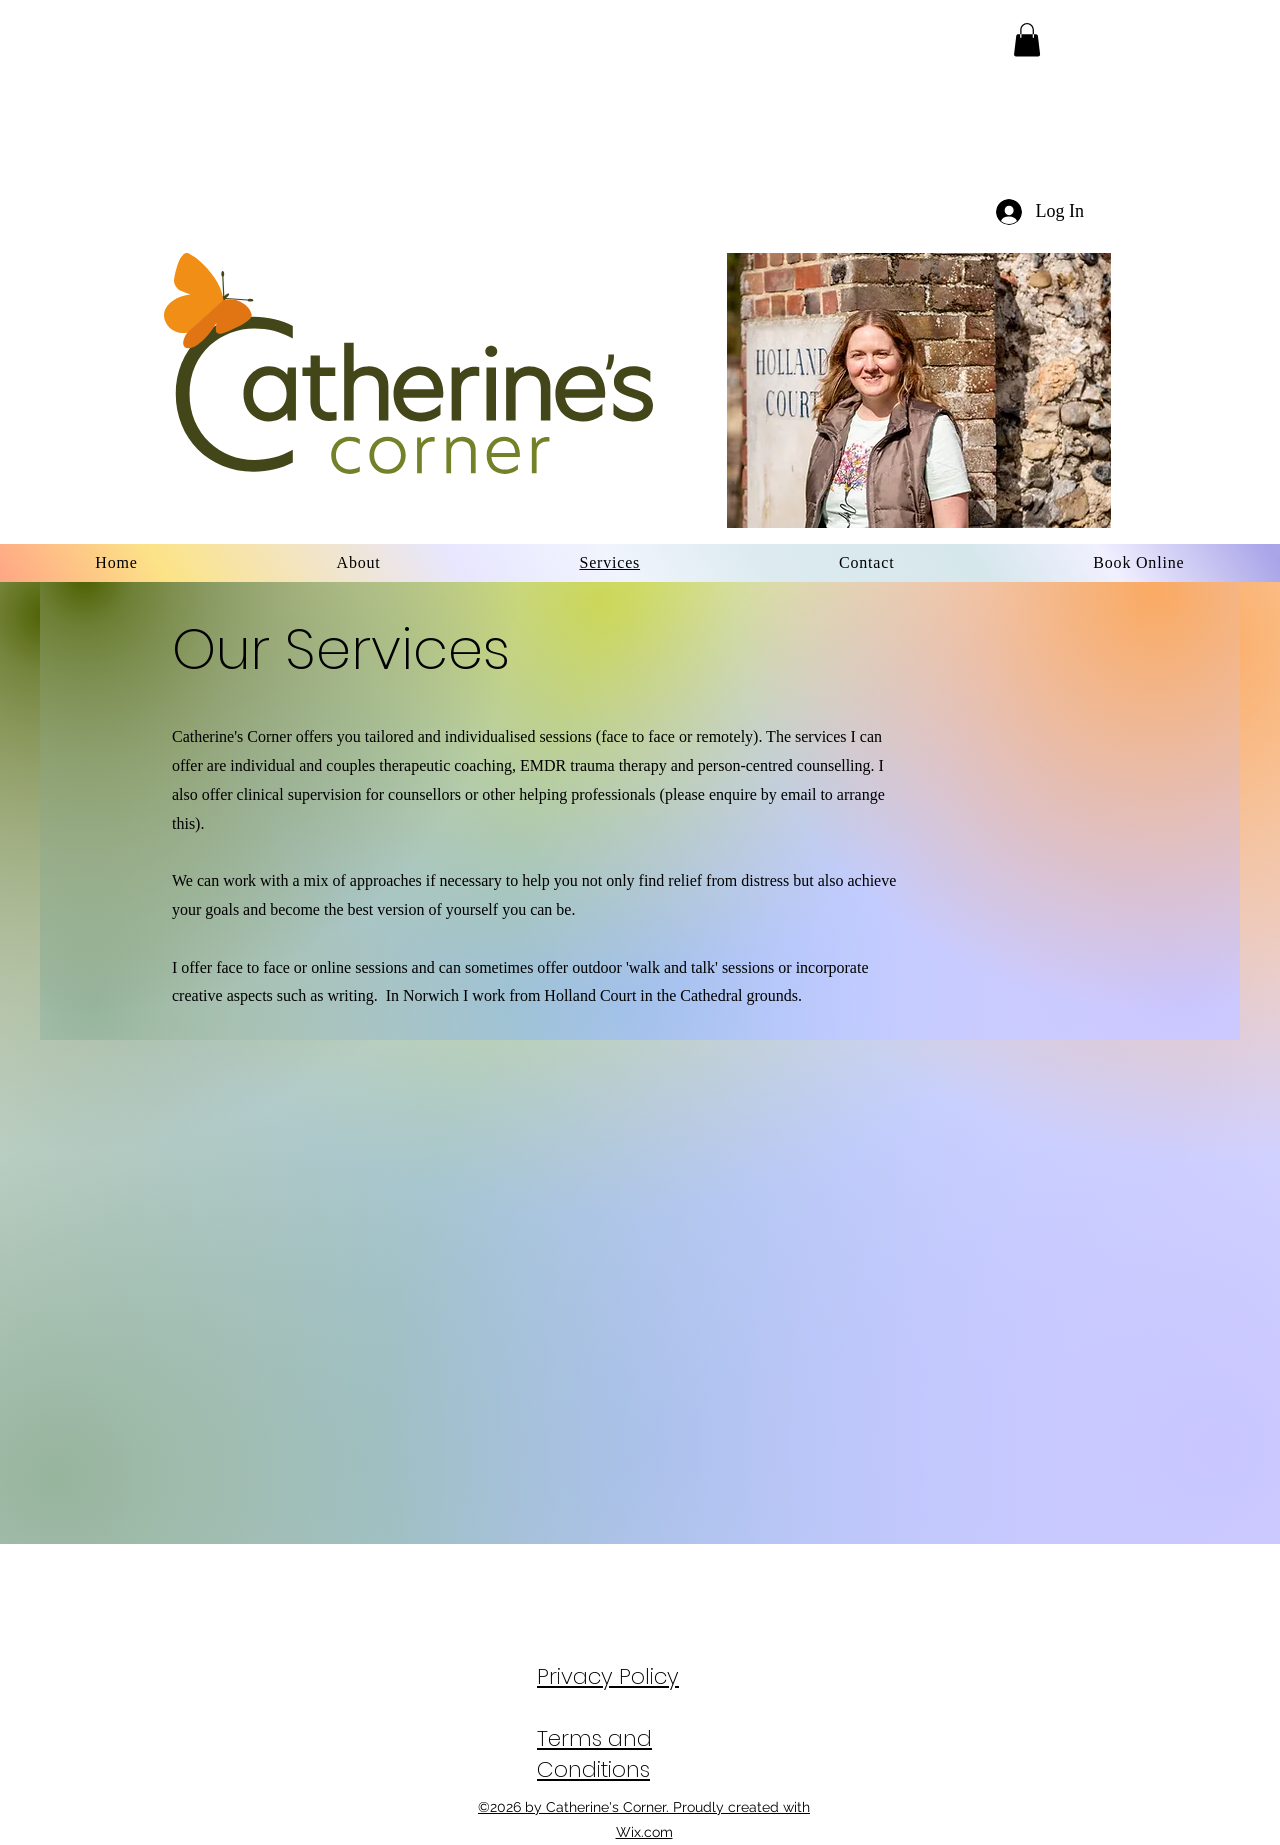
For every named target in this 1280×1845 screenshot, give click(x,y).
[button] (1027, 39)
